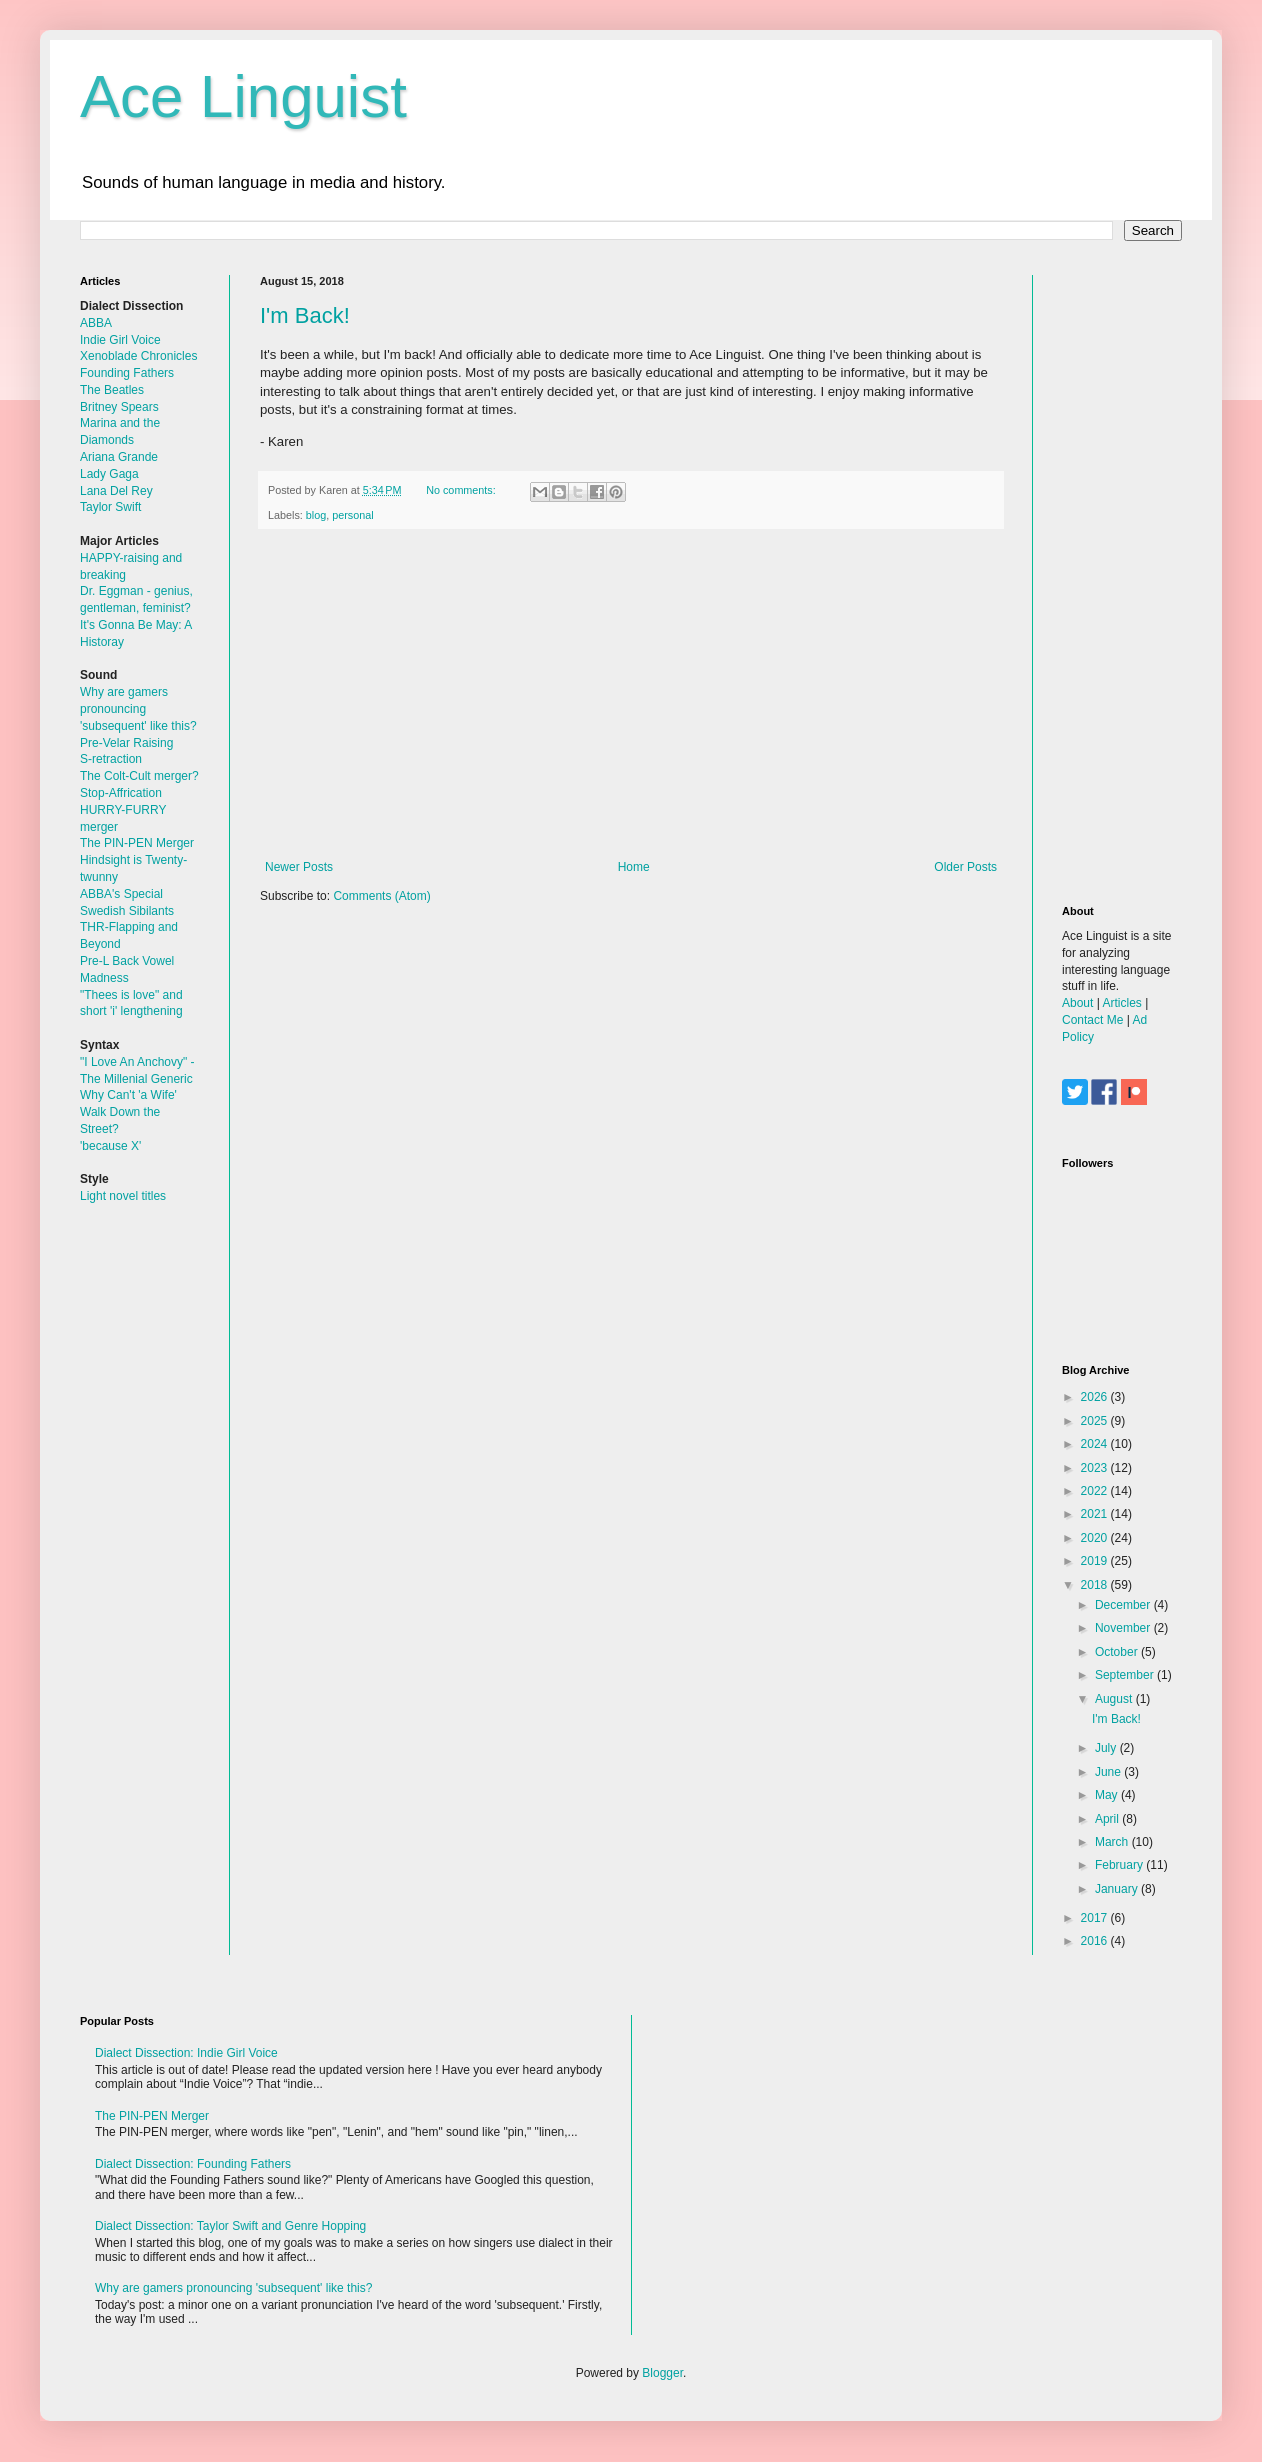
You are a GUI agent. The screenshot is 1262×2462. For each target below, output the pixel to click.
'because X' (110, 1146)
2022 (1096, 1491)
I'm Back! (305, 315)
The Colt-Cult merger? (139, 776)
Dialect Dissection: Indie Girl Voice (186, 2053)
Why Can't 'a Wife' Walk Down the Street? (128, 1112)
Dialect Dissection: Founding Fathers (193, 2164)
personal (352, 515)
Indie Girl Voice (120, 340)
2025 (1096, 1421)
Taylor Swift (110, 507)
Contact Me (1092, 1020)
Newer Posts (299, 867)
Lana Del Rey (116, 491)
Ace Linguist (243, 96)
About (1077, 1003)
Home (634, 867)
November (1124, 1628)
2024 (1096, 1444)
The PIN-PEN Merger (137, 843)
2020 (1096, 1538)
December (1124, 1605)
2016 (1096, 1941)
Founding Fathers (127, 373)
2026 (1096, 1397)
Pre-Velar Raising (126, 743)
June (1109, 1772)
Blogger (662, 2373)
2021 (1096, 1514)
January (1118, 1889)
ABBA (96, 323)
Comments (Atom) (381, 896)
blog (316, 515)
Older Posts (965, 867)
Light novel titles (123, 1196)
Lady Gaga (109, 474)
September (1126, 1675)
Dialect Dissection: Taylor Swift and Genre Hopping (230, 2226)
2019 (1096, 1561)
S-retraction (111, 759)
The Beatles (112, 390)
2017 (1096, 1918)
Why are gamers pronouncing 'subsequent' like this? (138, 709)
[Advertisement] (631, 695)
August (1115, 1699)
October (1118, 1652)
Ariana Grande (119, 457)
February (1120, 1865)
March (1113, 1842)
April (1108, 1819)
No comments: (462, 490)
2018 (1096, 1585)
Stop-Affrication (121, 793)
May (1108, 1795)
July (1107, 1748)
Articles (1121, 1003)
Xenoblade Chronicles (138, 356)
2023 (1096, 1468)
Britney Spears (119, 407)
